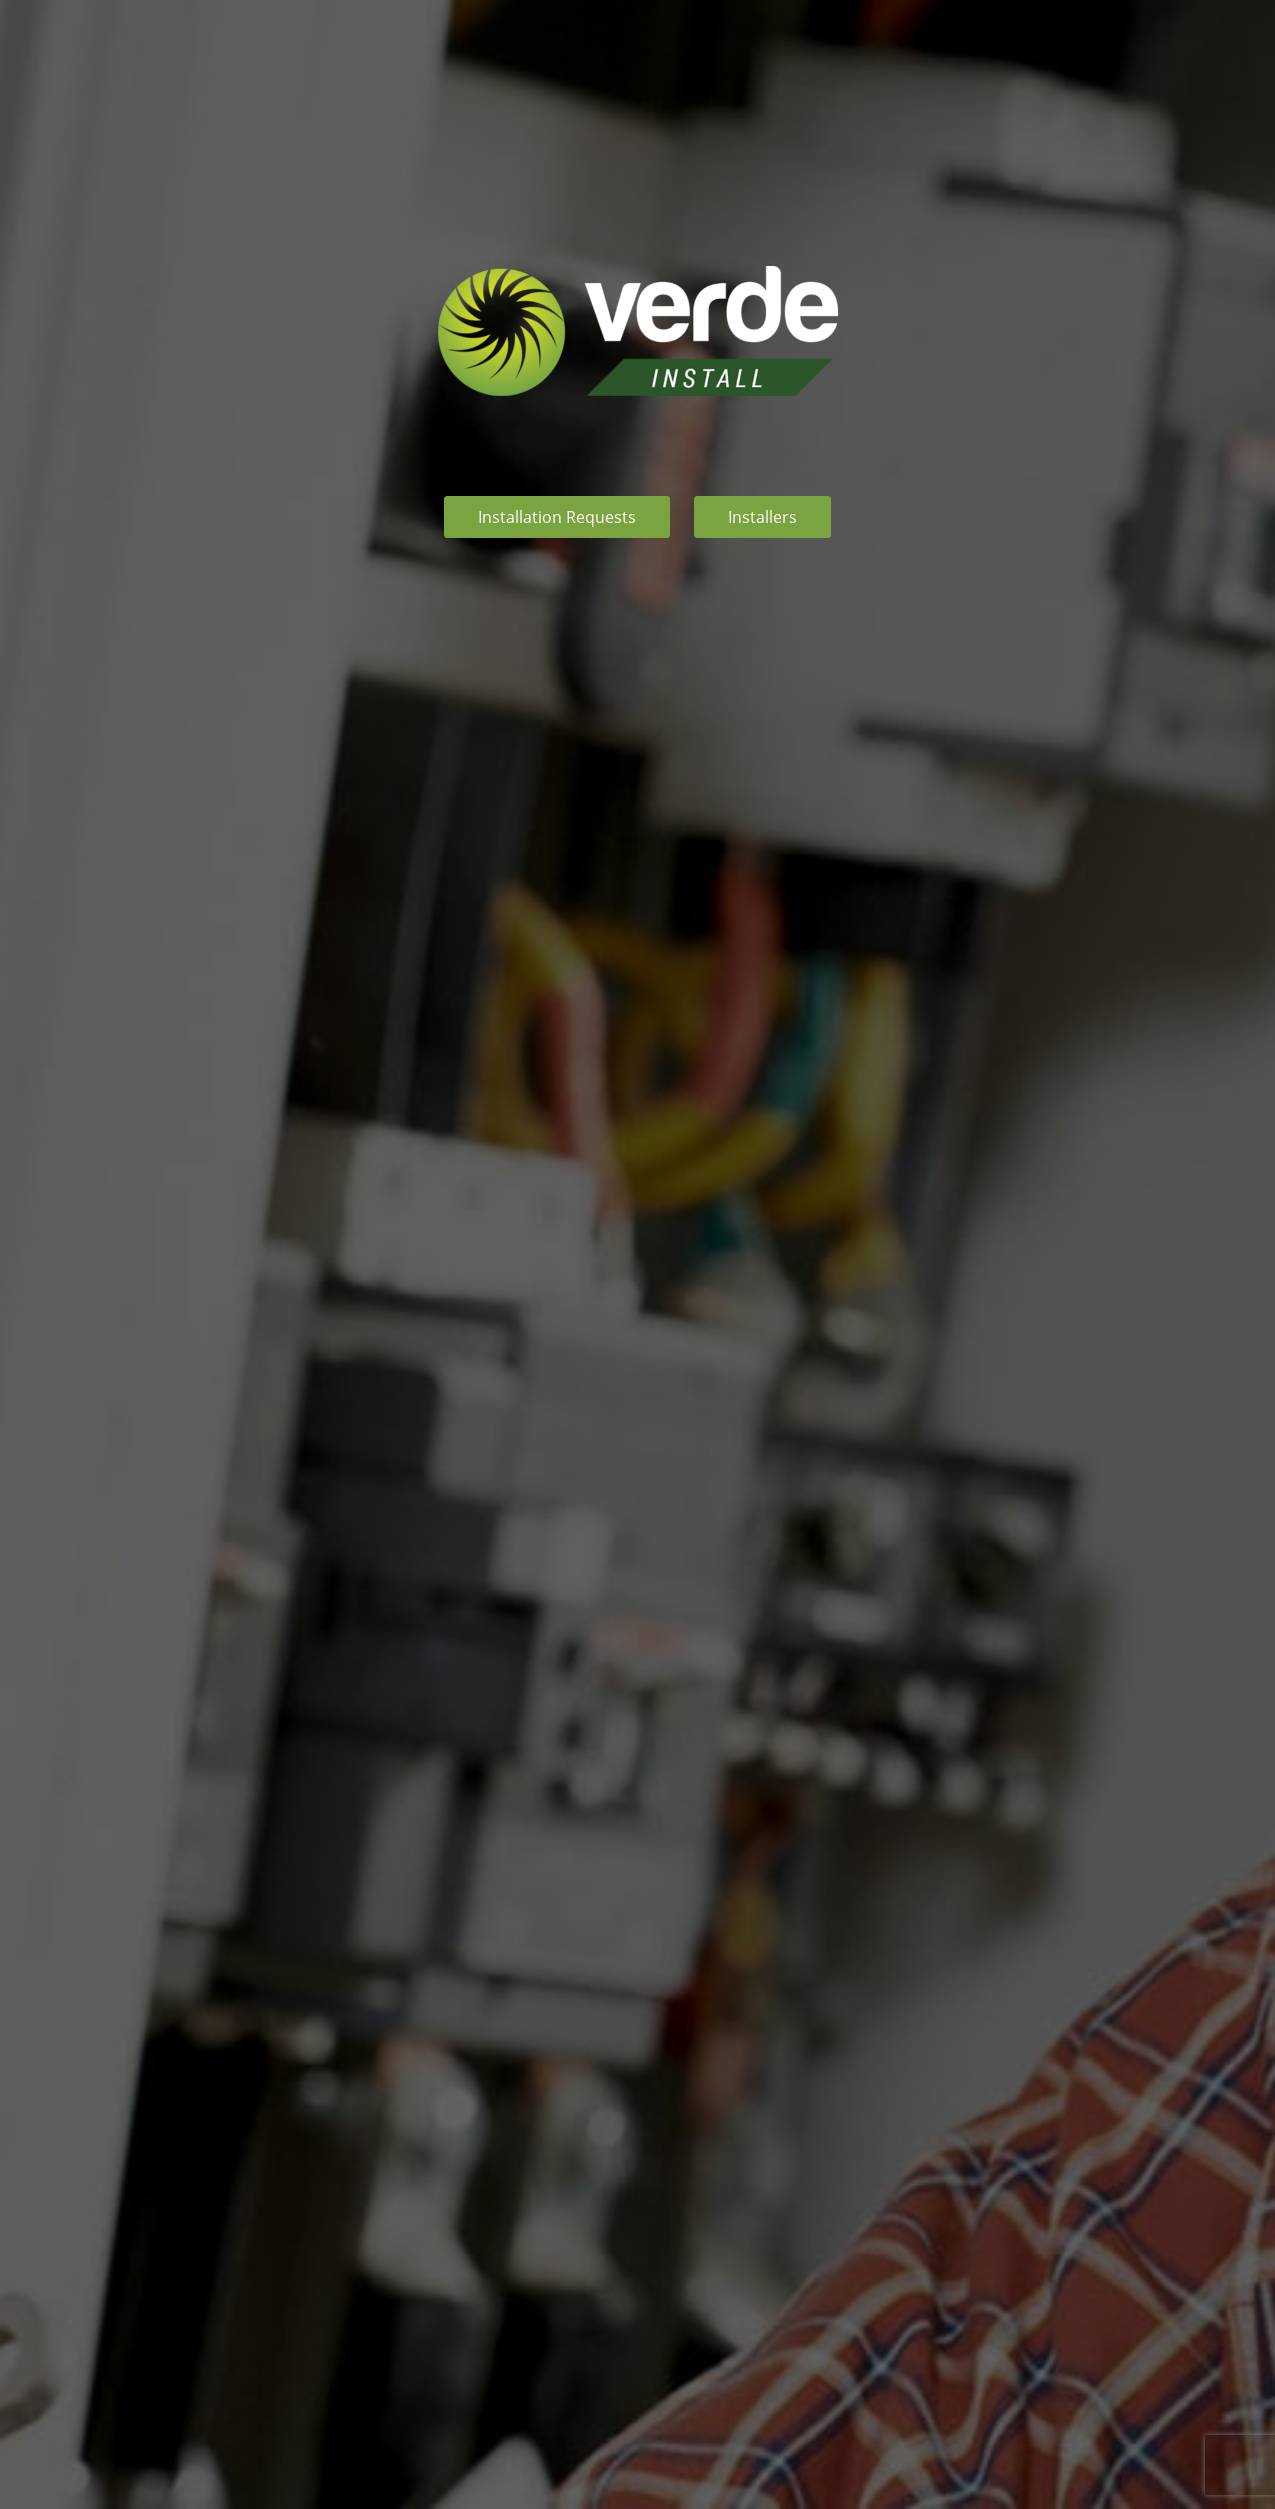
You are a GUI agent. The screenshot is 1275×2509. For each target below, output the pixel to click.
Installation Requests (557, 517)
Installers (762, 517)
